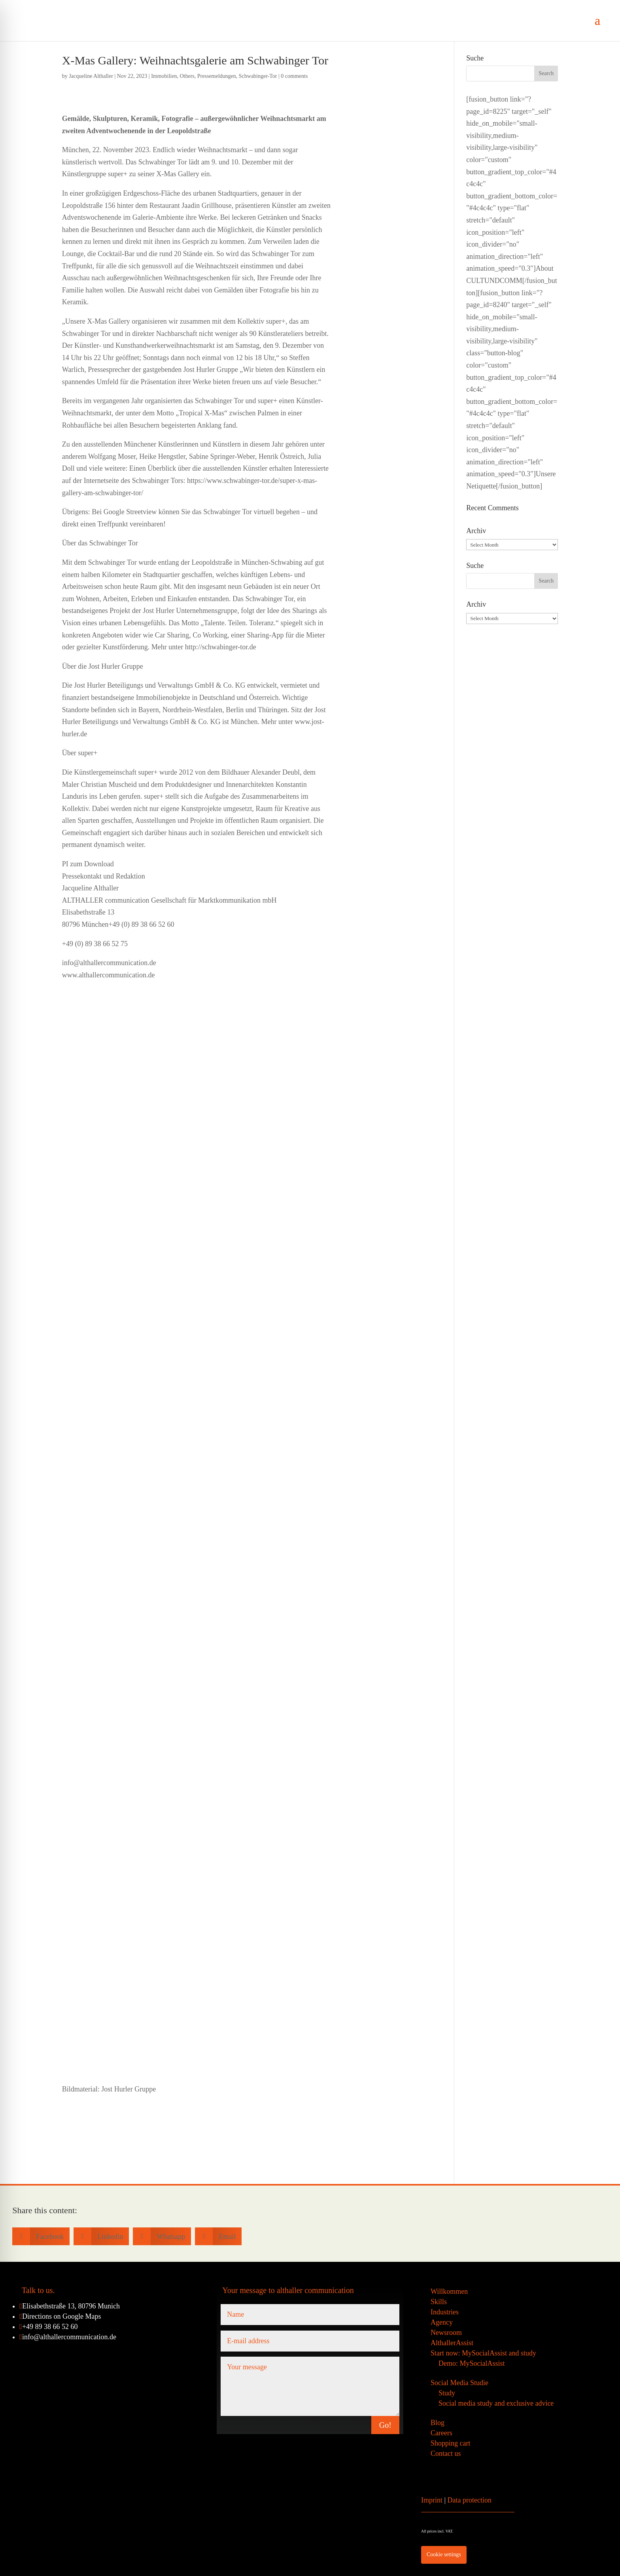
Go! (385, 2425)
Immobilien (164, 76)
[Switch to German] (519, 2464)
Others (187, 76)
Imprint (431, 2500)
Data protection (469, 2500)
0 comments (294, 76)
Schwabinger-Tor (258, 76)
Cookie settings (444, 2554)
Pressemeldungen (216, 76)
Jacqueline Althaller (91, 76)
